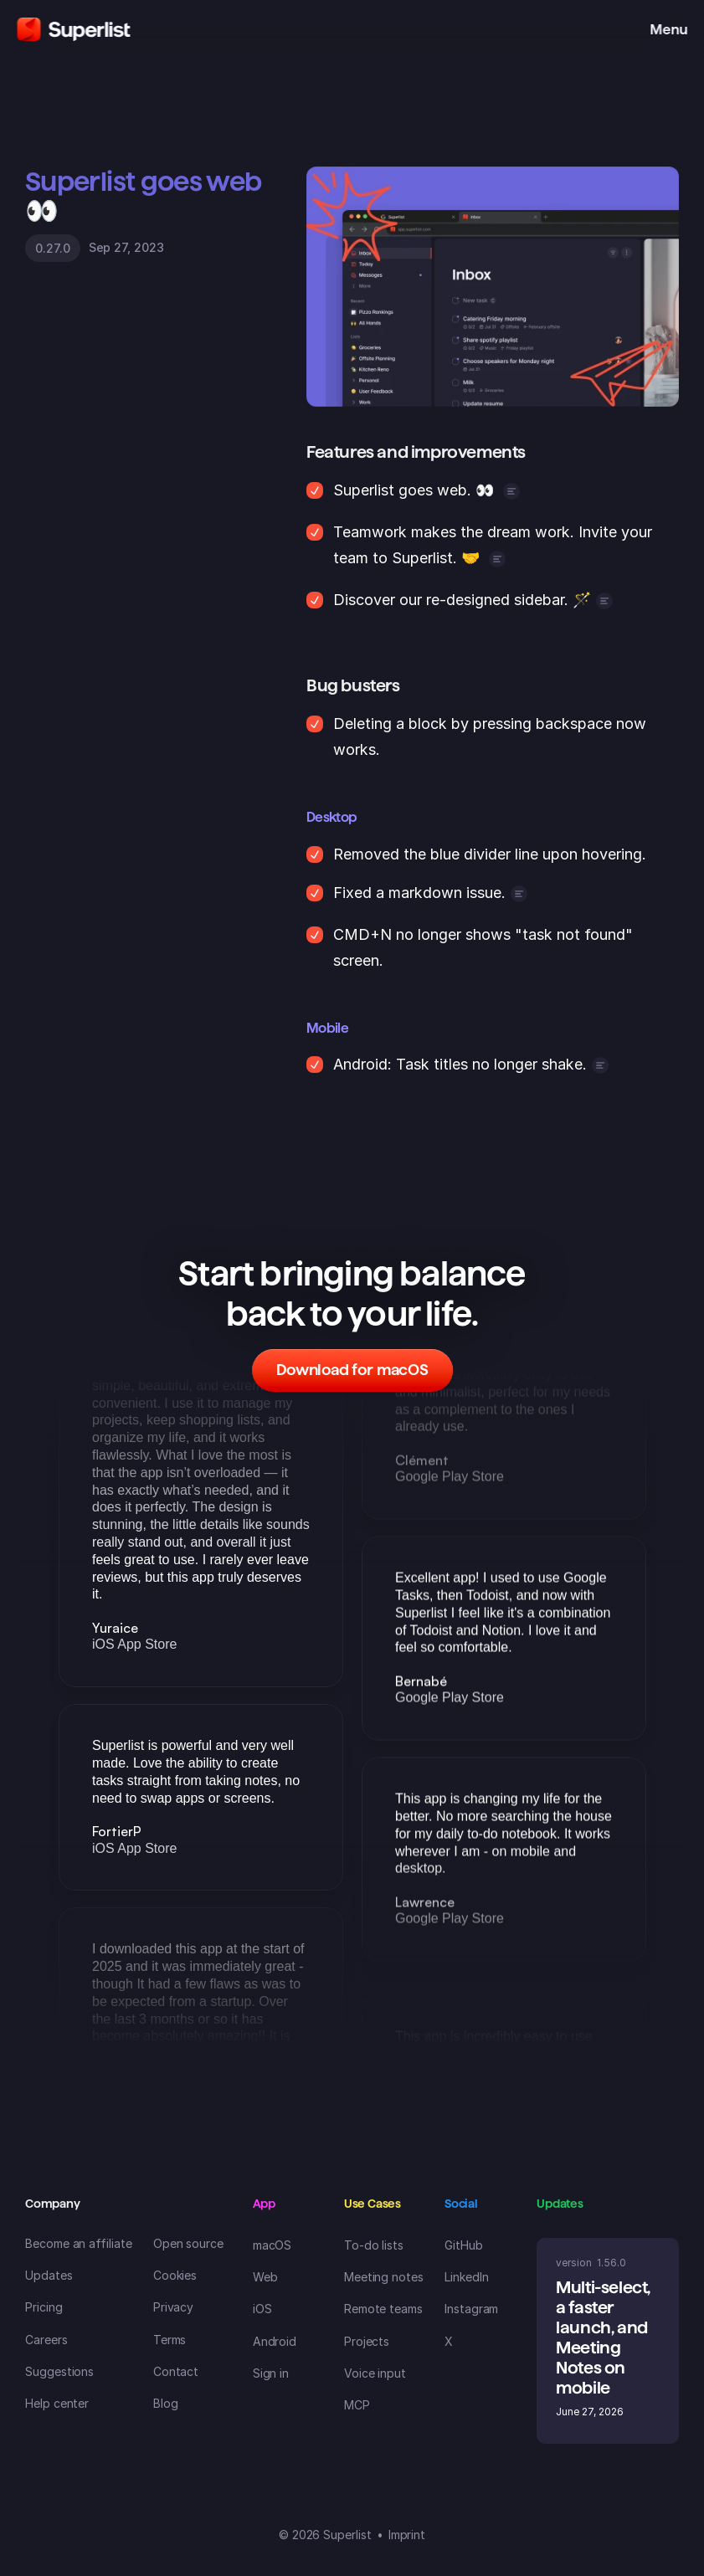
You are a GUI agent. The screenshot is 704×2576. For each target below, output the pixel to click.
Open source (188, 2243)
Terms (170, 2339)
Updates (49, 2275)
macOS (272, 2245)
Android (275, 2341)
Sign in (271, 2373)
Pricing (44, 2307)
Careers (46, 2339)
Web (265, 2277)
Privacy (173, 2307)
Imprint (407, 2534)
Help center (57, 2403)
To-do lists (373, 2245)
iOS (262, 2308)
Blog (165, 2403)
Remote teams (383, 2308)
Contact (176, 2371)
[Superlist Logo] (73, 29)
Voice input (375, 2373)
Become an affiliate (78, 2243)
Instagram (471, 2308)
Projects (366, 2341)
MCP (357, 2405)
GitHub (463, 2245)
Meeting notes (384, 2277)
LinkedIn (466, 2277)
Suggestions (59, 2371)
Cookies (175, 2275)
